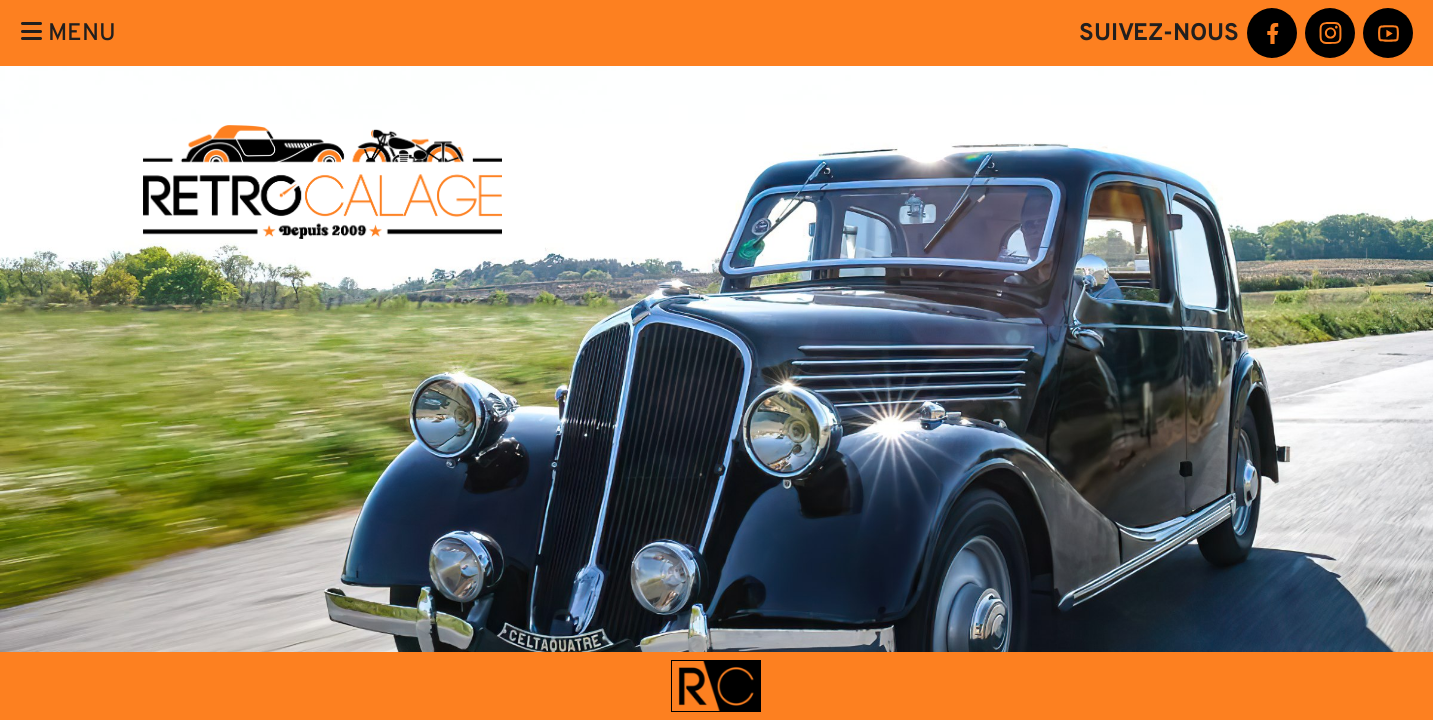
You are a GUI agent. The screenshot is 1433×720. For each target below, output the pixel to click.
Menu (68, 32)
